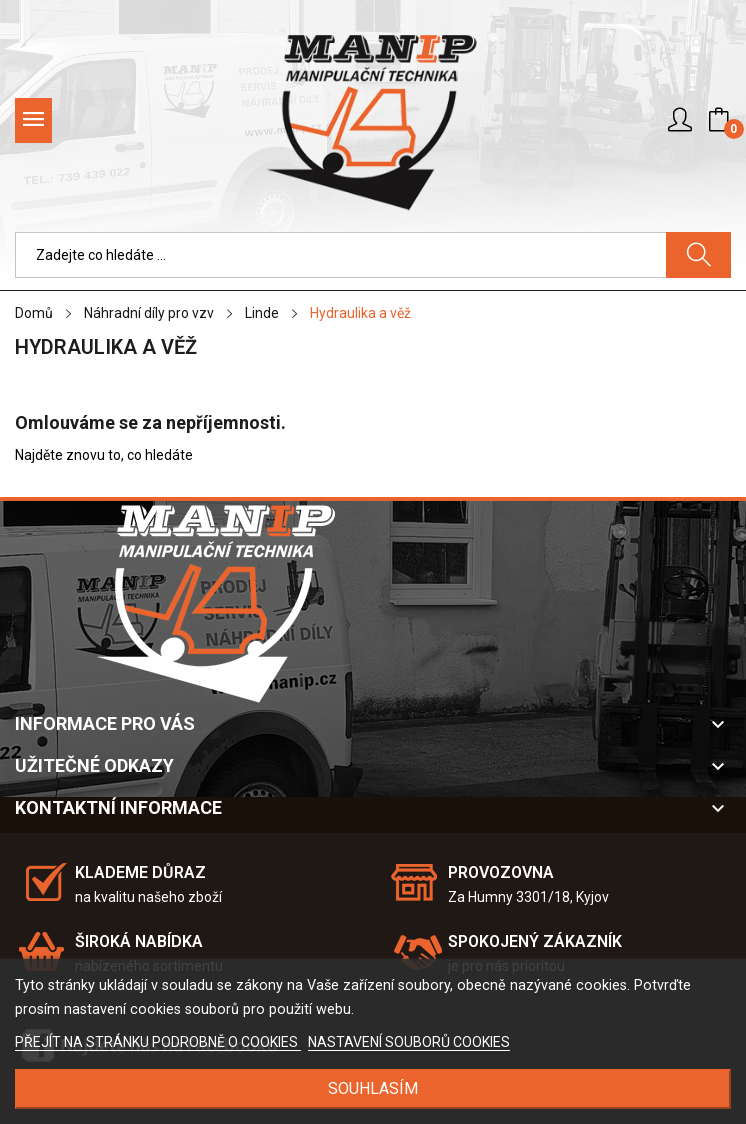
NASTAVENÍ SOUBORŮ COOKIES (409, 1042)
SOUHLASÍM (373, 1088)
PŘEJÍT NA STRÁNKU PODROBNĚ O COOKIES (158, 1042)
